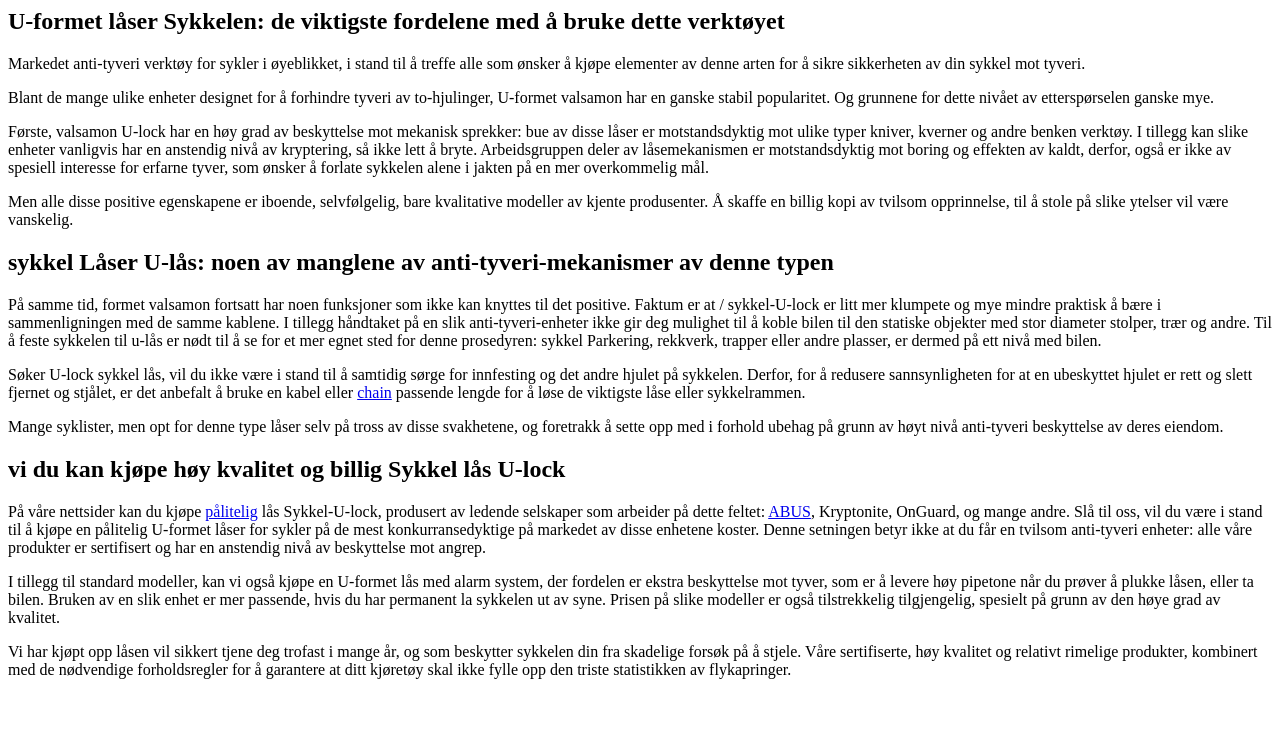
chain (374, 392)
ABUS (789, 511)
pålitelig (231, 511)
